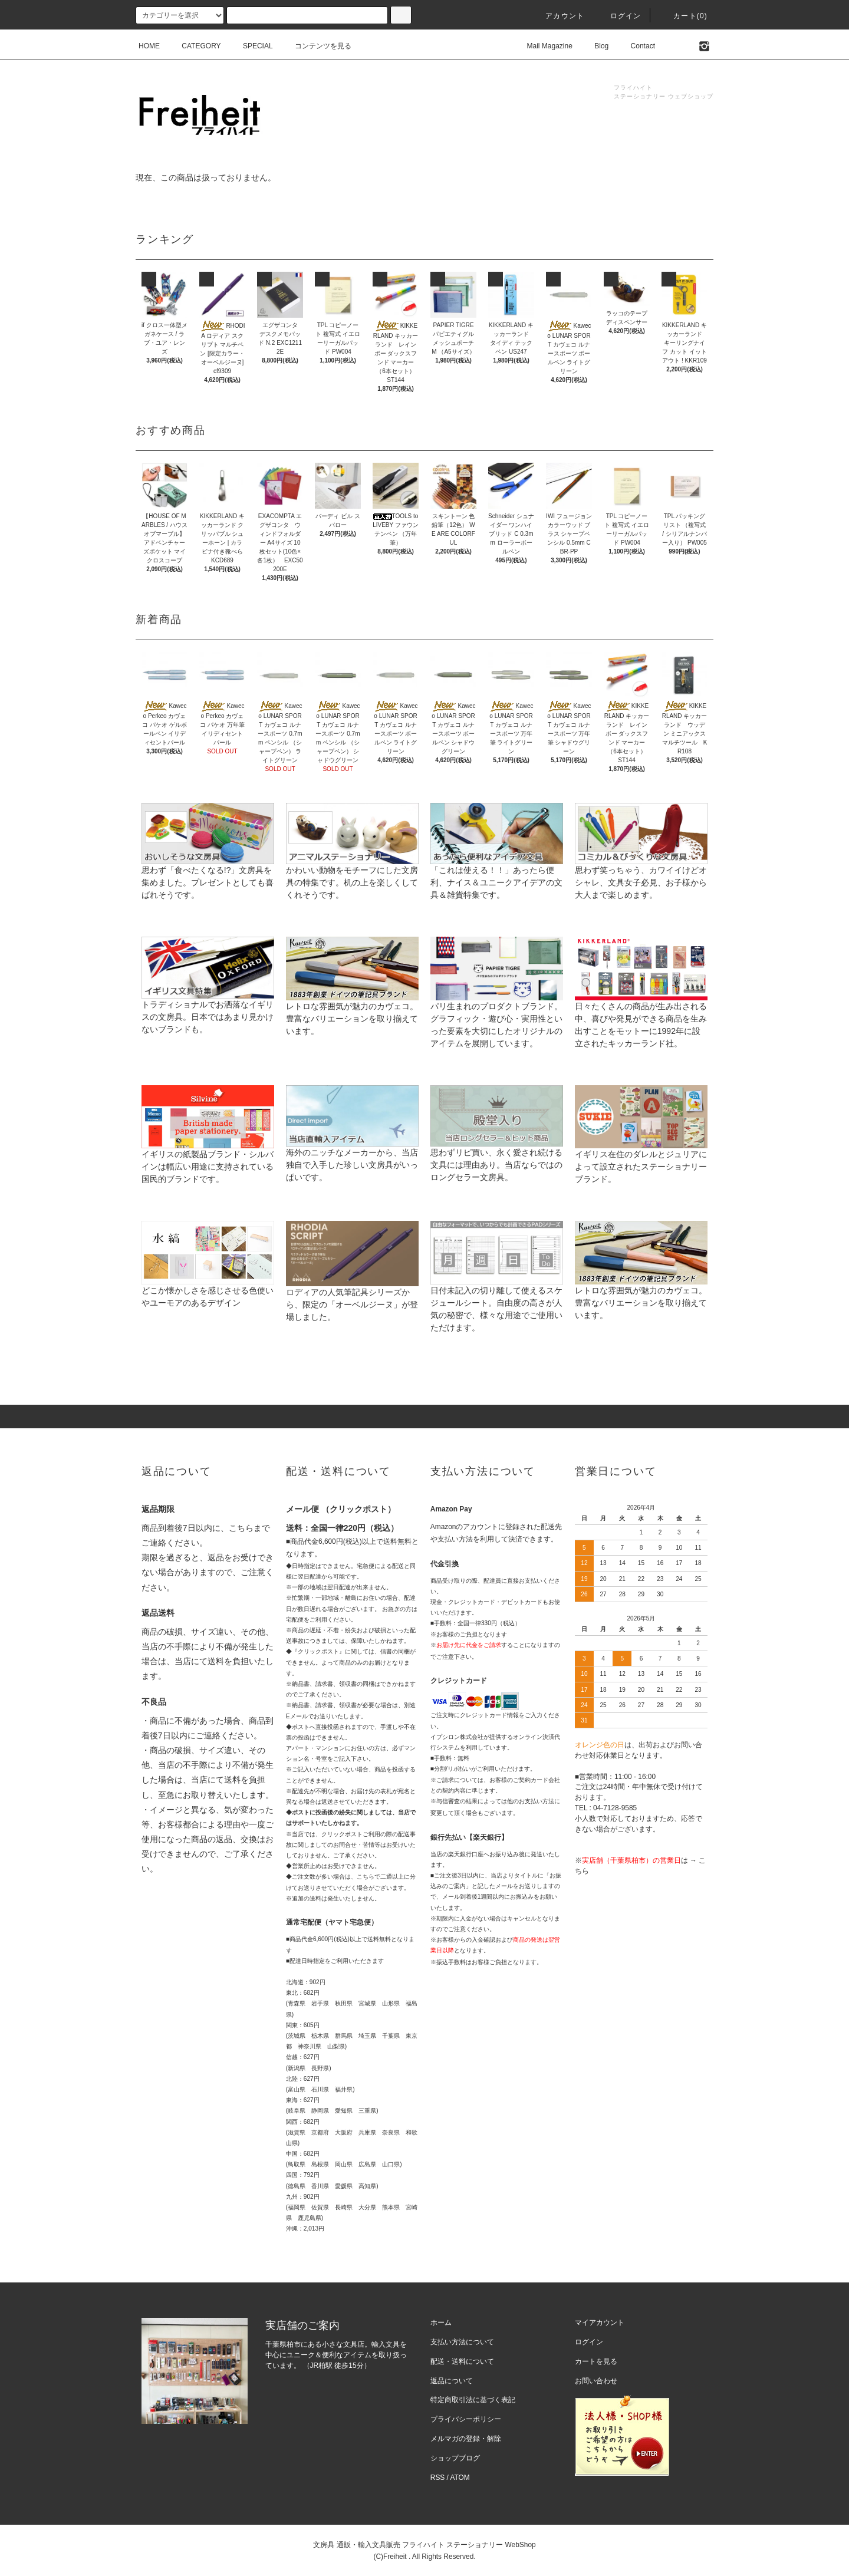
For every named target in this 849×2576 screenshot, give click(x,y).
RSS (437, 2477)
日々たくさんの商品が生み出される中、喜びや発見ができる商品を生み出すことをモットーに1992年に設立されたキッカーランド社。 (641, 1005)
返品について (451, 2381)
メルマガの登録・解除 (465, 2439)
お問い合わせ (596, 2381)
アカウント (557, 16)
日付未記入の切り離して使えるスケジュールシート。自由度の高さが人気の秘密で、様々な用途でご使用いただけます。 (496, 1289)
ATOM (460, 2477)
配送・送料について (462, 2361)
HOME (149, 46)
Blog (594, 46)
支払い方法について (462, 2342)
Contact (636, 46)
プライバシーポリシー (465, 2419)
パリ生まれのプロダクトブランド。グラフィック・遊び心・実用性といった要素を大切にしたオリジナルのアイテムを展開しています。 (496, 1005)
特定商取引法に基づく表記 (472, 2400)
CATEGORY (194, 46)
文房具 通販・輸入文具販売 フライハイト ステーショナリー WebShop (424, 2545)
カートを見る (596, 2361)
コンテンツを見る (316, 46)
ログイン (618, 16)
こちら (241, 1528)
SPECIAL (251, 46)
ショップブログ (455, 2458)
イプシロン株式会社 (456, 1737)
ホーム (441, 2322)
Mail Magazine (542, 46)
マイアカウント (599, 2322)
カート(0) (683, 16)
